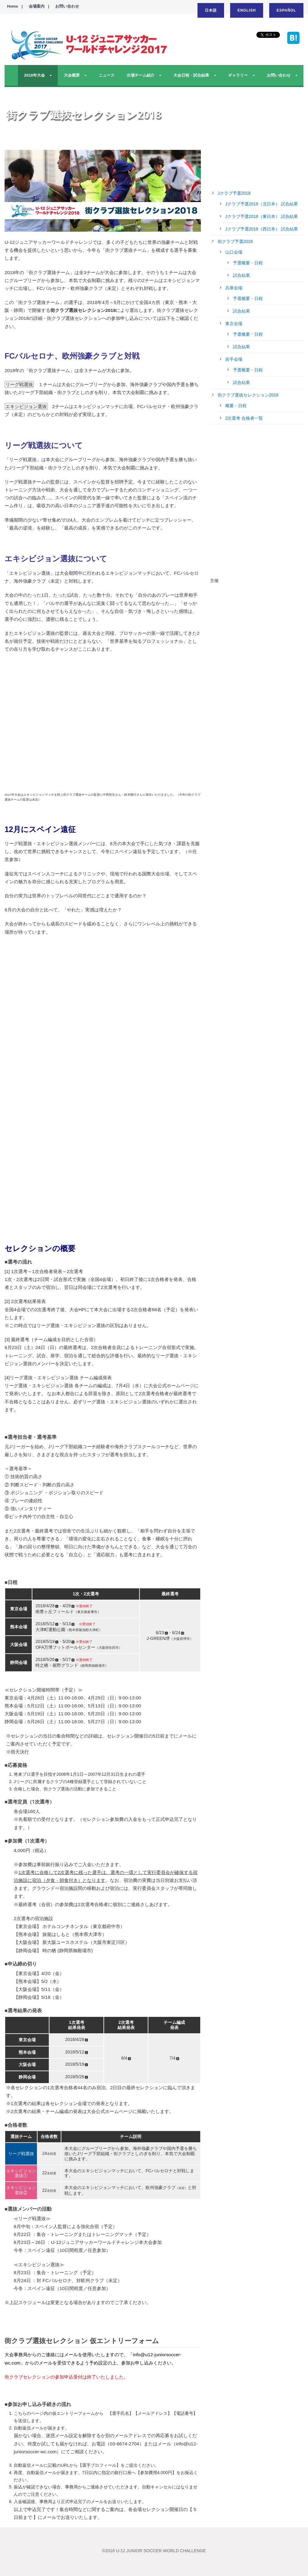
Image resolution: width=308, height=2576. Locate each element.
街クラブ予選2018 (235, 241)
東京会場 (233, 323)
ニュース (106, 75)
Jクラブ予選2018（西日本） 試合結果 (261, 228)
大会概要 (72, 75)
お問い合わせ (67, 6)
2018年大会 (34, 75)
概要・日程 (236, 405)
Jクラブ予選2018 (234, 193)
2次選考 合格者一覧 (244, 418)
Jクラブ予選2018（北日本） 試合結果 (261, 203)
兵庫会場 (233, 287)
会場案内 (37, 6)
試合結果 (241, 275)
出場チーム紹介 (140, 75)
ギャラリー (238, 75)
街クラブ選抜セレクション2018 (248, 395)
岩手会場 (233, 359)
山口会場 (233, 252)
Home (12, 6)
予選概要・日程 (248, 262)
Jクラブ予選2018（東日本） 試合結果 (261, 216)
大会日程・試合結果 (191, 75)
